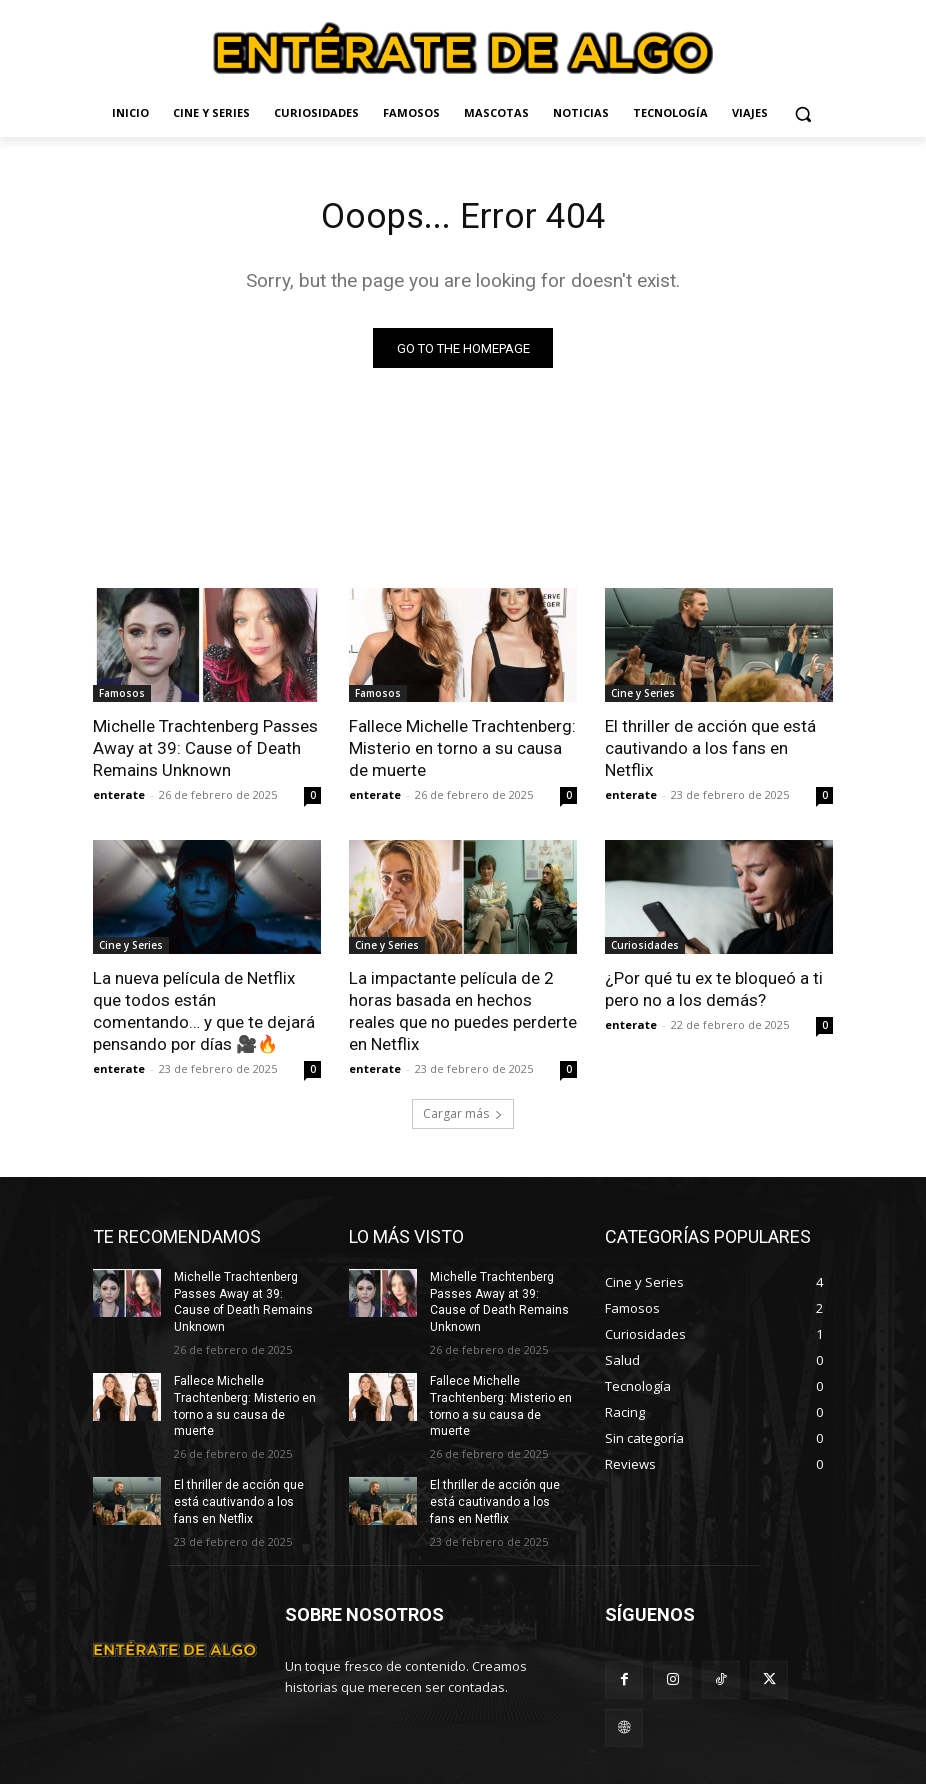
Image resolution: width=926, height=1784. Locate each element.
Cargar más (463, 1117)
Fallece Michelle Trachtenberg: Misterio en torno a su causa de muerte (462, 753)
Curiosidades (645, 950)
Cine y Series (643, 698)
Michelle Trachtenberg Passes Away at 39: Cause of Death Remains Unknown (205, 753)
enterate (119, 799)
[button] (803, 113)
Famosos (122, 698)
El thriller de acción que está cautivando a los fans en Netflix (710, 753)
